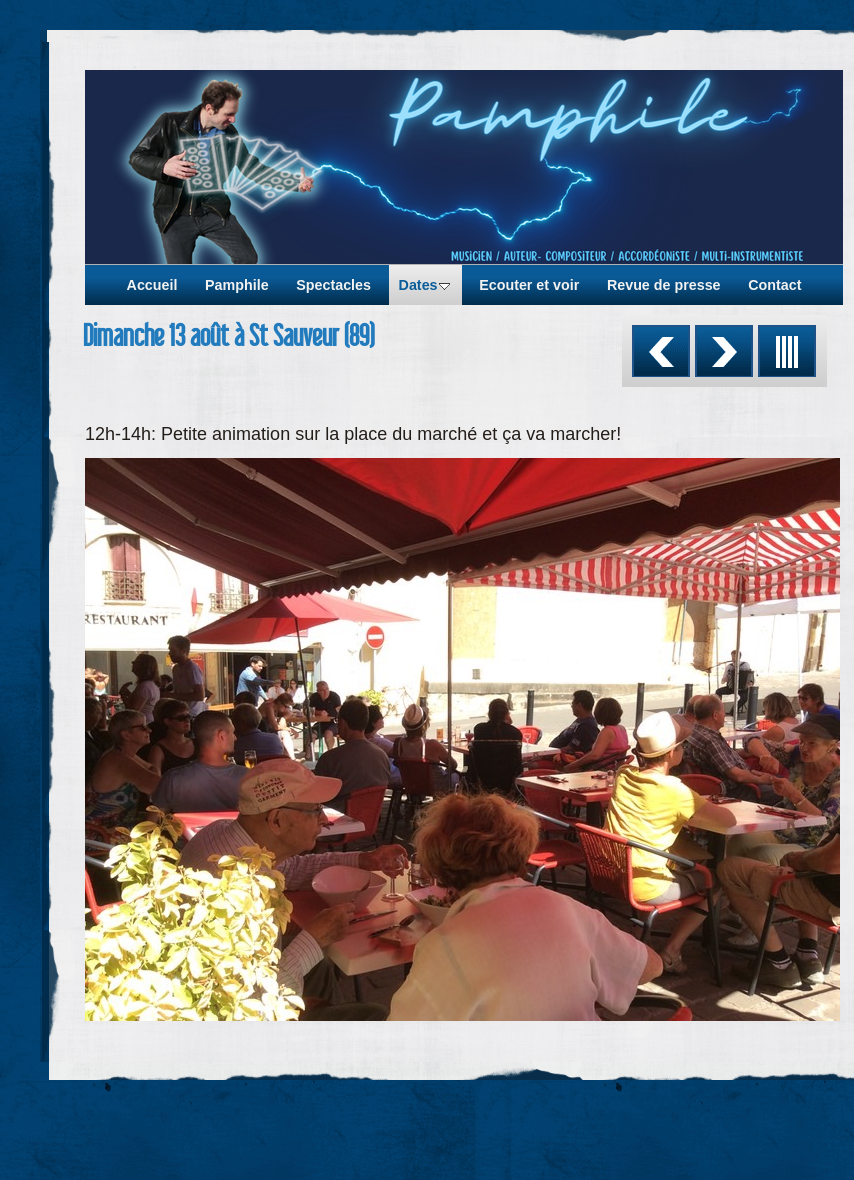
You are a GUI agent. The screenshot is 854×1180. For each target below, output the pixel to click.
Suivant (724, 351)
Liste (787, 351)
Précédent (661, 351)
